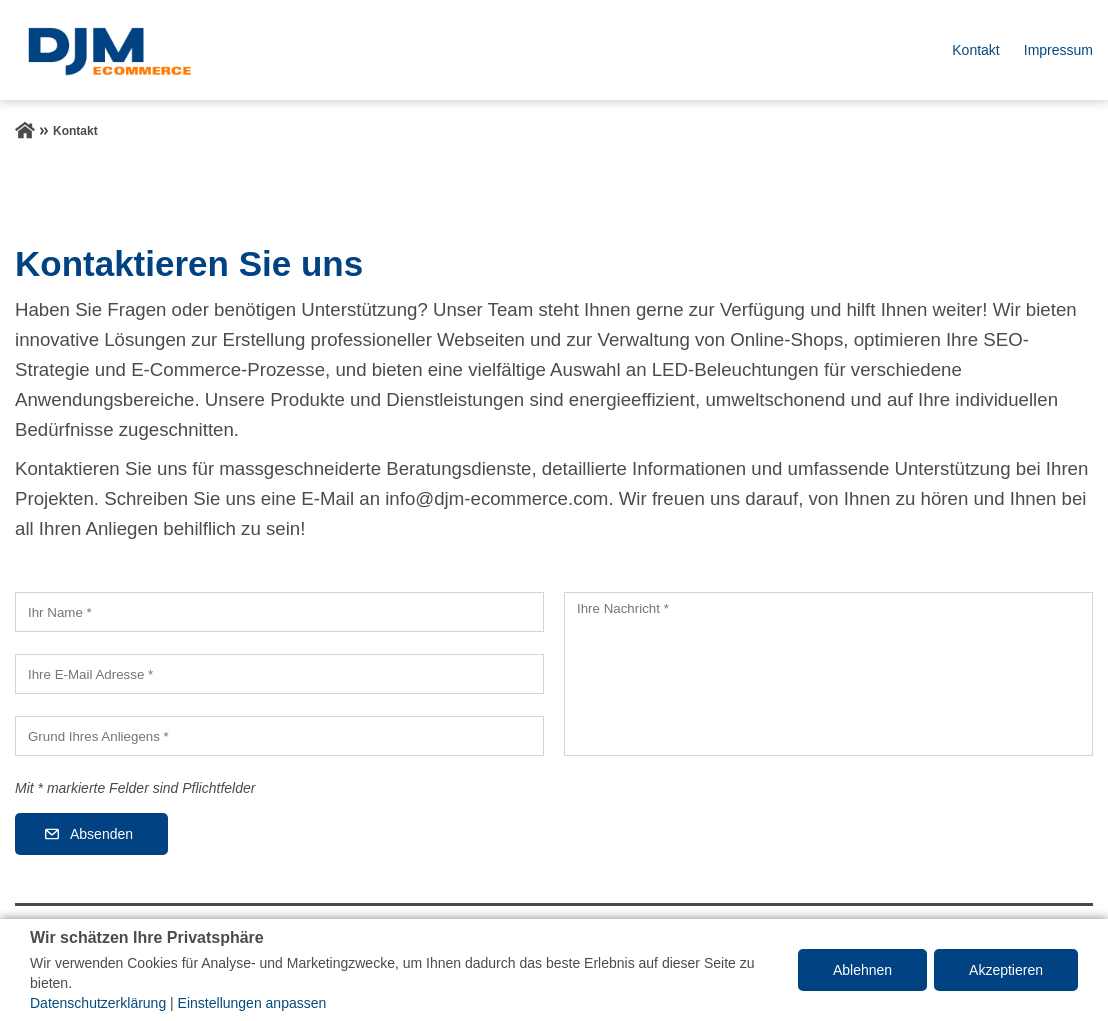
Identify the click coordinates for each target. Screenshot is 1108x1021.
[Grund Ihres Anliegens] (279, 736)
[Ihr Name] (279, 612)
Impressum (1058, 50)
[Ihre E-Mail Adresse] (279, 674)
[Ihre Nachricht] (828, 674)
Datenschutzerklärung (98, 1003)
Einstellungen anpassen (252, 1003)
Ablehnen (862, 970)
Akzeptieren (1006, 970)
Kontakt (975, 50)
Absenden (101, 834)
